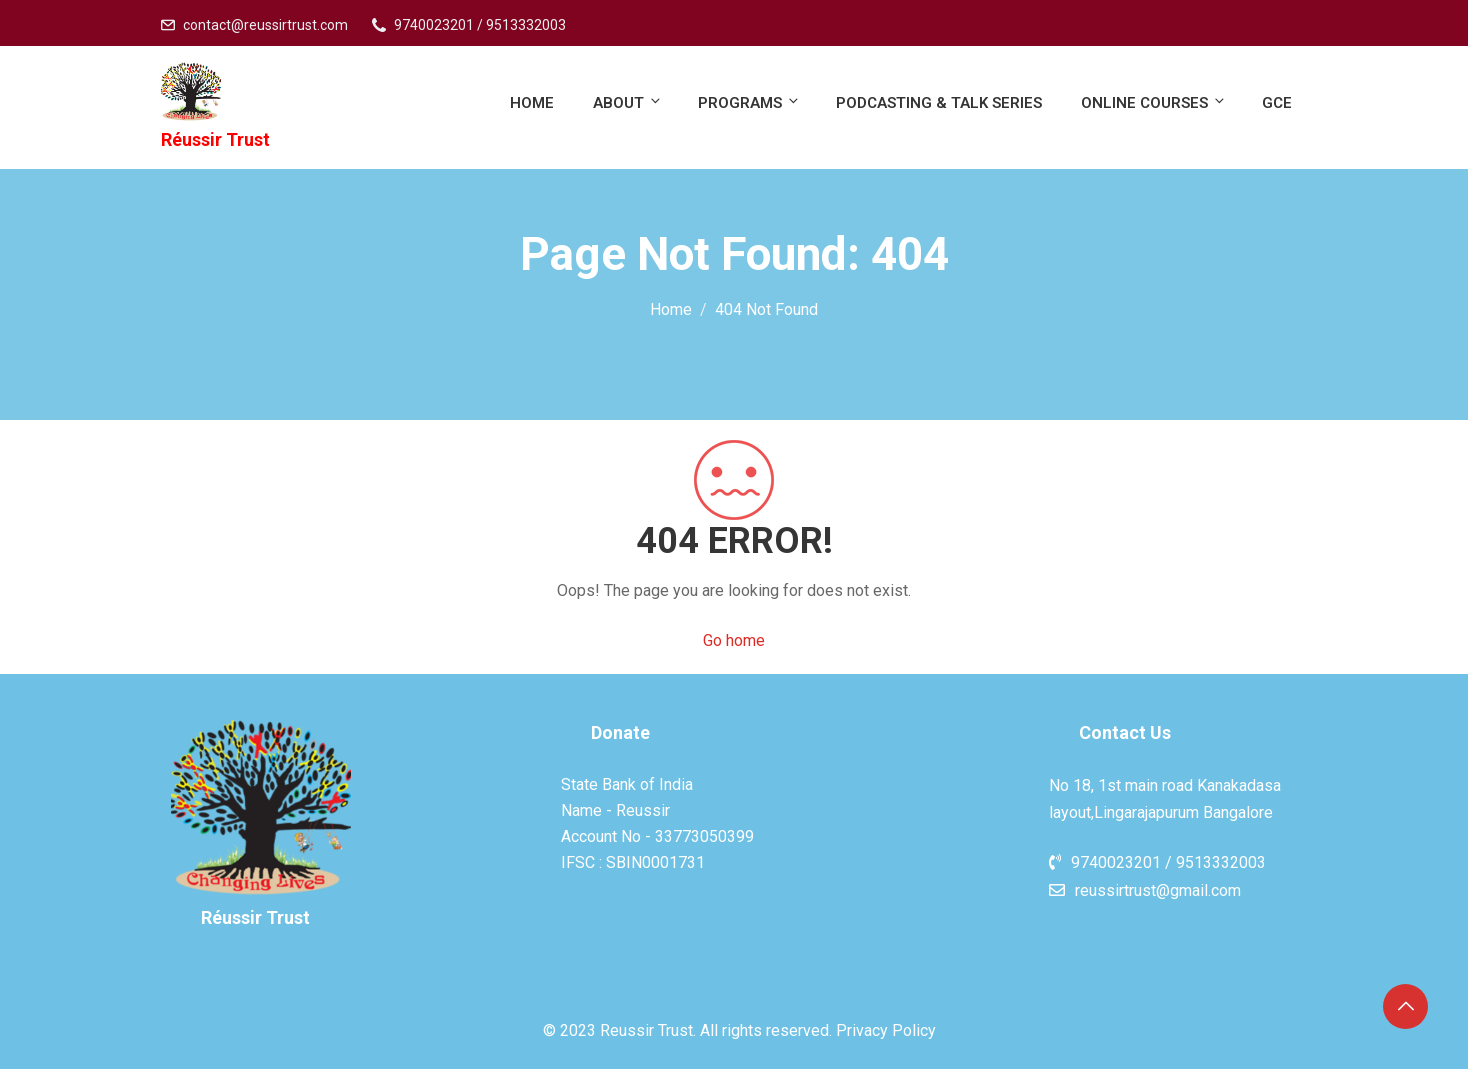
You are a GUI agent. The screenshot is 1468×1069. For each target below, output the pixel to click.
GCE (1277, 103)
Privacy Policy (886, 1030)
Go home (734, 640)
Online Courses (1154, 102)
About (628, 102)
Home (532, 103)
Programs (749, 102)
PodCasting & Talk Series (939, 103)
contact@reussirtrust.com (265, 25)
